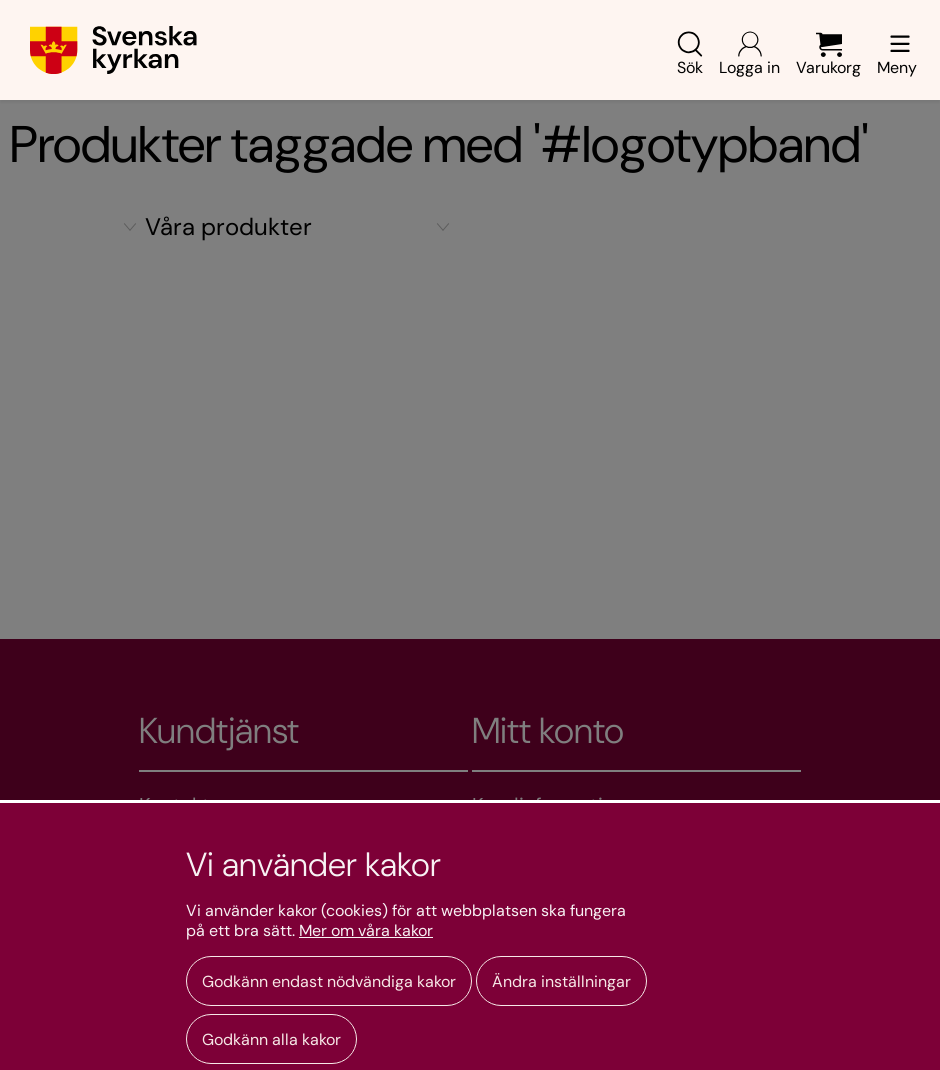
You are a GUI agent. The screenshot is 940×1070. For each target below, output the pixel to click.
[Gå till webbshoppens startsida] (113, 50)
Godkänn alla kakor (271, 1039)
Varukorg (828, 54)
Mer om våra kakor (366, 931)
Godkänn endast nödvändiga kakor (329, 981)
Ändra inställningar (561, 981)
